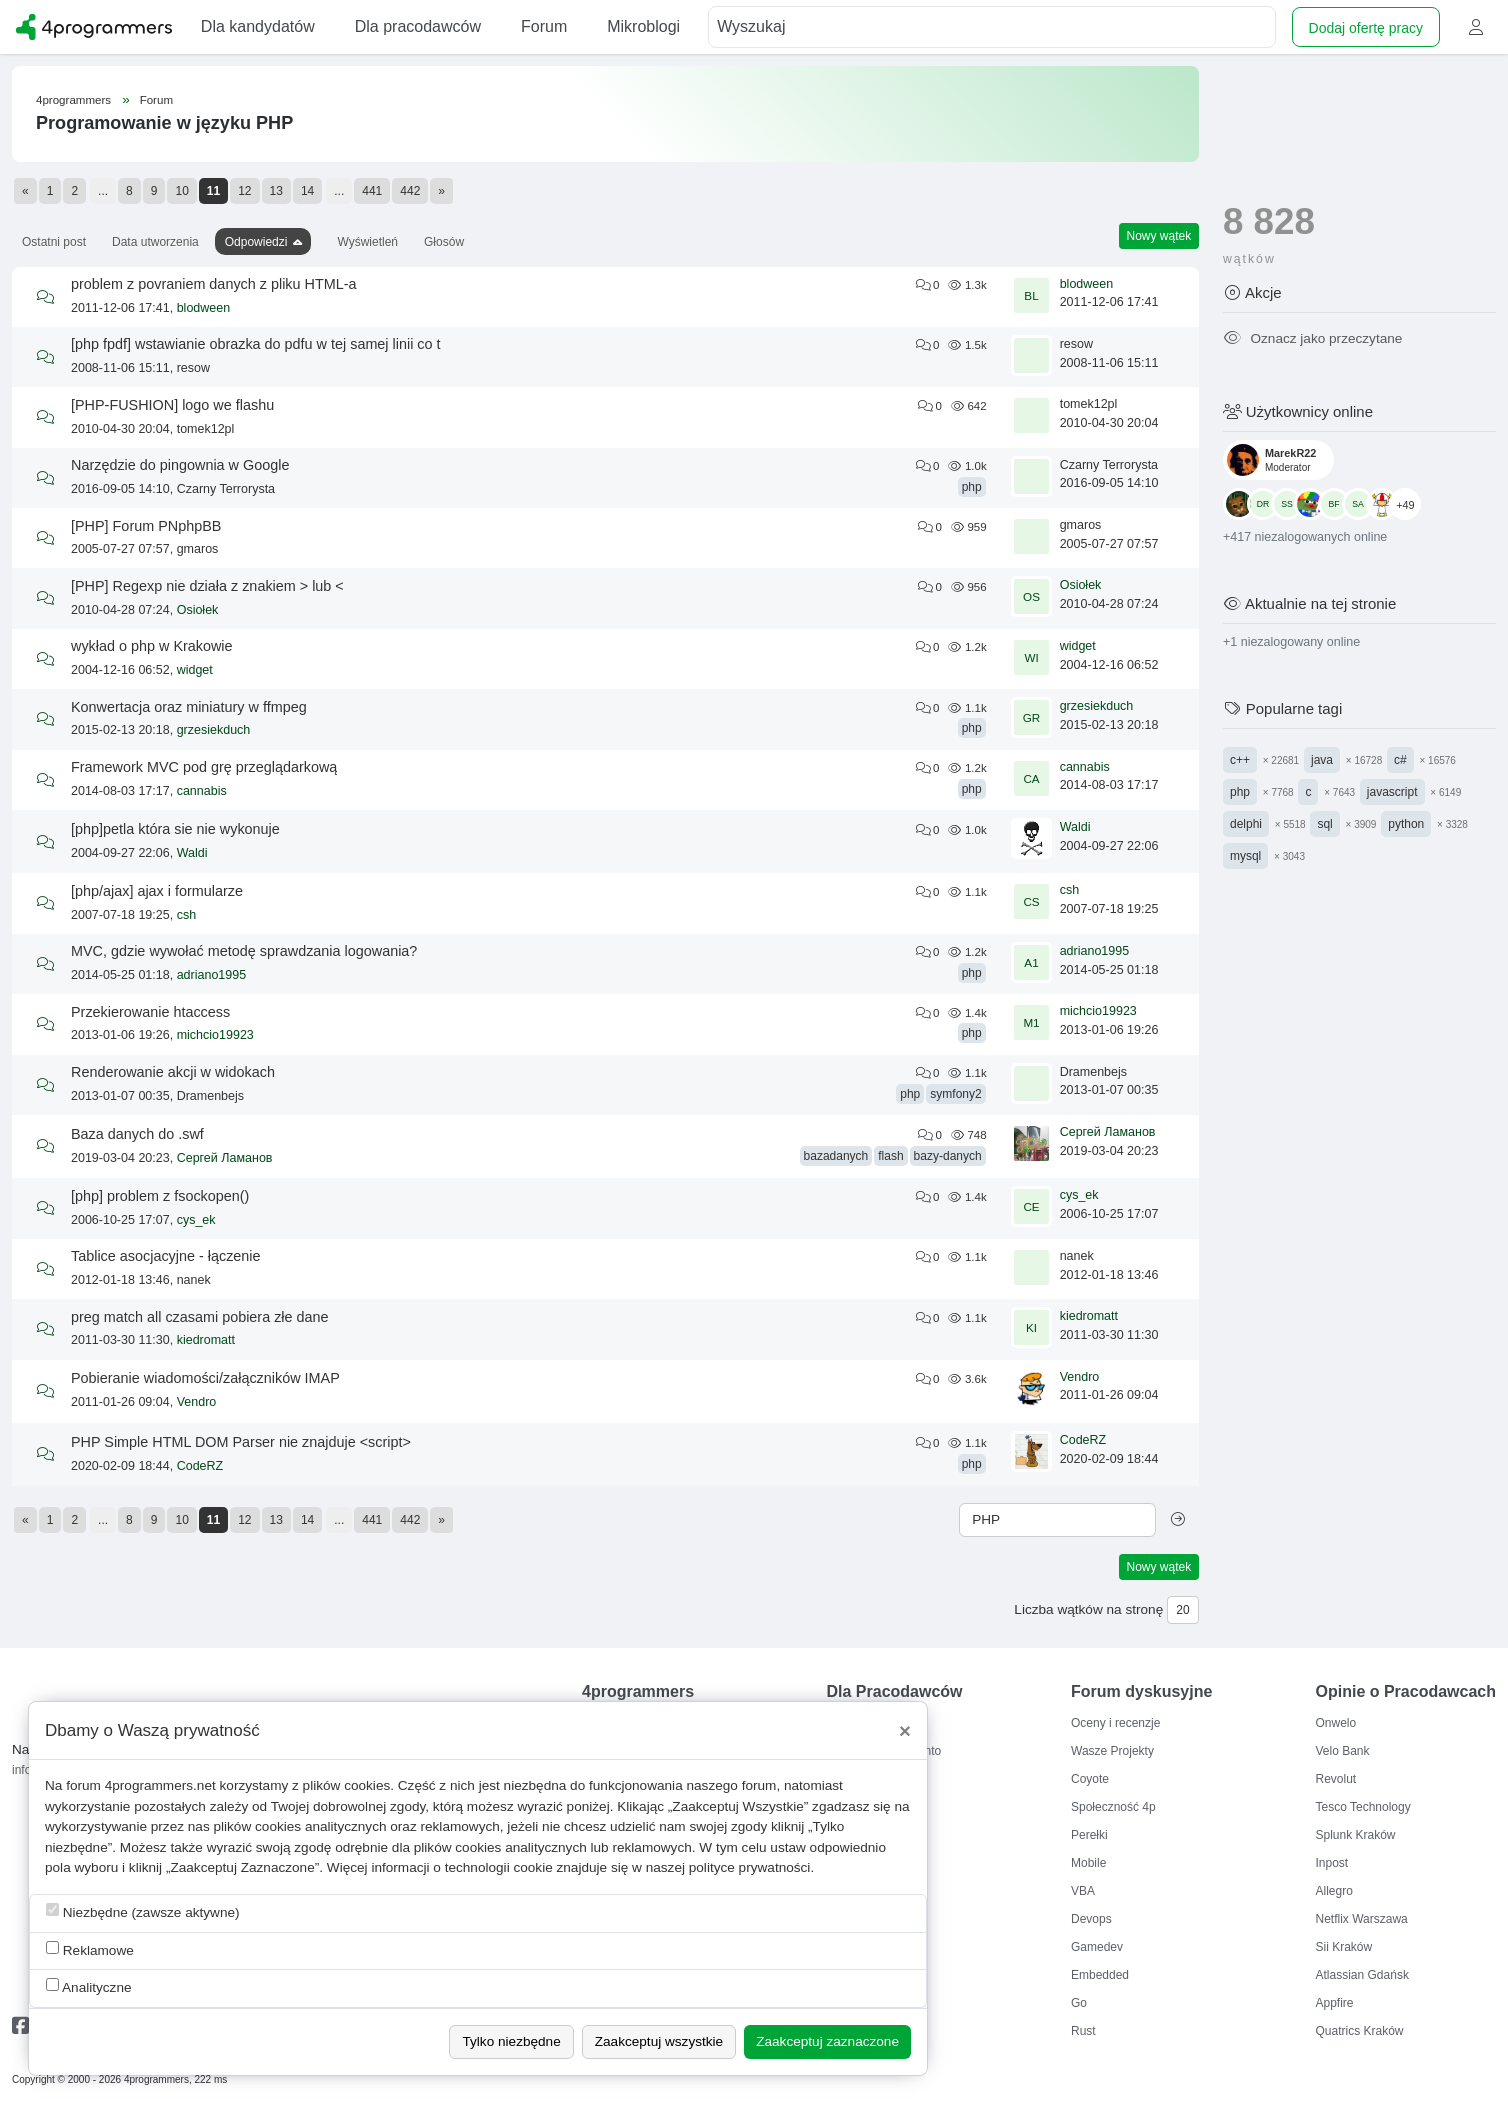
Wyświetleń (367, 242)
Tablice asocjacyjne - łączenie (166, 1256)
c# (1400, 760)
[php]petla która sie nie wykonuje (175, 829)
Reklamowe (90, 1949)
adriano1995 (212, 975)
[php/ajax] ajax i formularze (157, 891)
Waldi (192, 853)
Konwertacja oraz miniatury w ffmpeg (189, 707)
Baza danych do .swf (137, 1134)
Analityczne (89, 1986)
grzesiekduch (214, 730)
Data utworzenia (155, 242)
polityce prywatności (750, 1867)
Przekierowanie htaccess (150, 1012)
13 (276, 191)
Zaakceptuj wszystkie (659, 2041)
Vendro (197, 1402)
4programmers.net (160, 1785)
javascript (1392, 792)
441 (372, 191)
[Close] (905, 1731)
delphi (1246, 824)
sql (1324, 824)
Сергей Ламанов (225, 1158)
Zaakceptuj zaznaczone (827, 2041)
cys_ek (196, 1220)
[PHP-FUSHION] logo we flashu (172, 405)
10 (181, 191)
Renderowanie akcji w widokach (173, 1072)
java (1322, 760)
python (1406, 824)
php (972, 487)
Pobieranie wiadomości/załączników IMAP (205, 1378)
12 (244, 191)
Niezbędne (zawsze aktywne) (143, 1911)
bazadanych (836, 1156)
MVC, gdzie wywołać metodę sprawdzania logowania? (244, 951)
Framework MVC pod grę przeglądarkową (204, 767)
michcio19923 (215, 1035)
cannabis (202, 791)
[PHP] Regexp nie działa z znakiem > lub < (207, 586)
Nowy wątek (1159, 236)
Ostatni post (54, 242)
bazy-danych (948, 1156)
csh (186, 915)
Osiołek (198, 610)
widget (195, 670)
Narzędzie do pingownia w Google (180, 465)
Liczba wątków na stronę (1088, 1609)
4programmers (73, 100)
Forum (156, 100)
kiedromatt (206, 1340)
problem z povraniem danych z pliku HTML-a (214, 284)
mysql (1245, 856)
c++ (1240, 760)
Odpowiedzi (256, 242)
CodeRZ (200, 1466)
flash (890, 1156)
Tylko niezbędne (511, 2041)
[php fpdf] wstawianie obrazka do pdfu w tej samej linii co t (256, 344)
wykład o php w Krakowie (152, 646)
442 (410, 191)
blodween (204, 308)
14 (307, 191)
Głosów (444, 242)
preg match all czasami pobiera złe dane (200, 1317)
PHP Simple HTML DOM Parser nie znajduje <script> (241, 1442)
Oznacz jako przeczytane (1312, 338)
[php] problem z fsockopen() (160, 1196)
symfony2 (955, 1094)
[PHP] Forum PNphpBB (146, 526)
